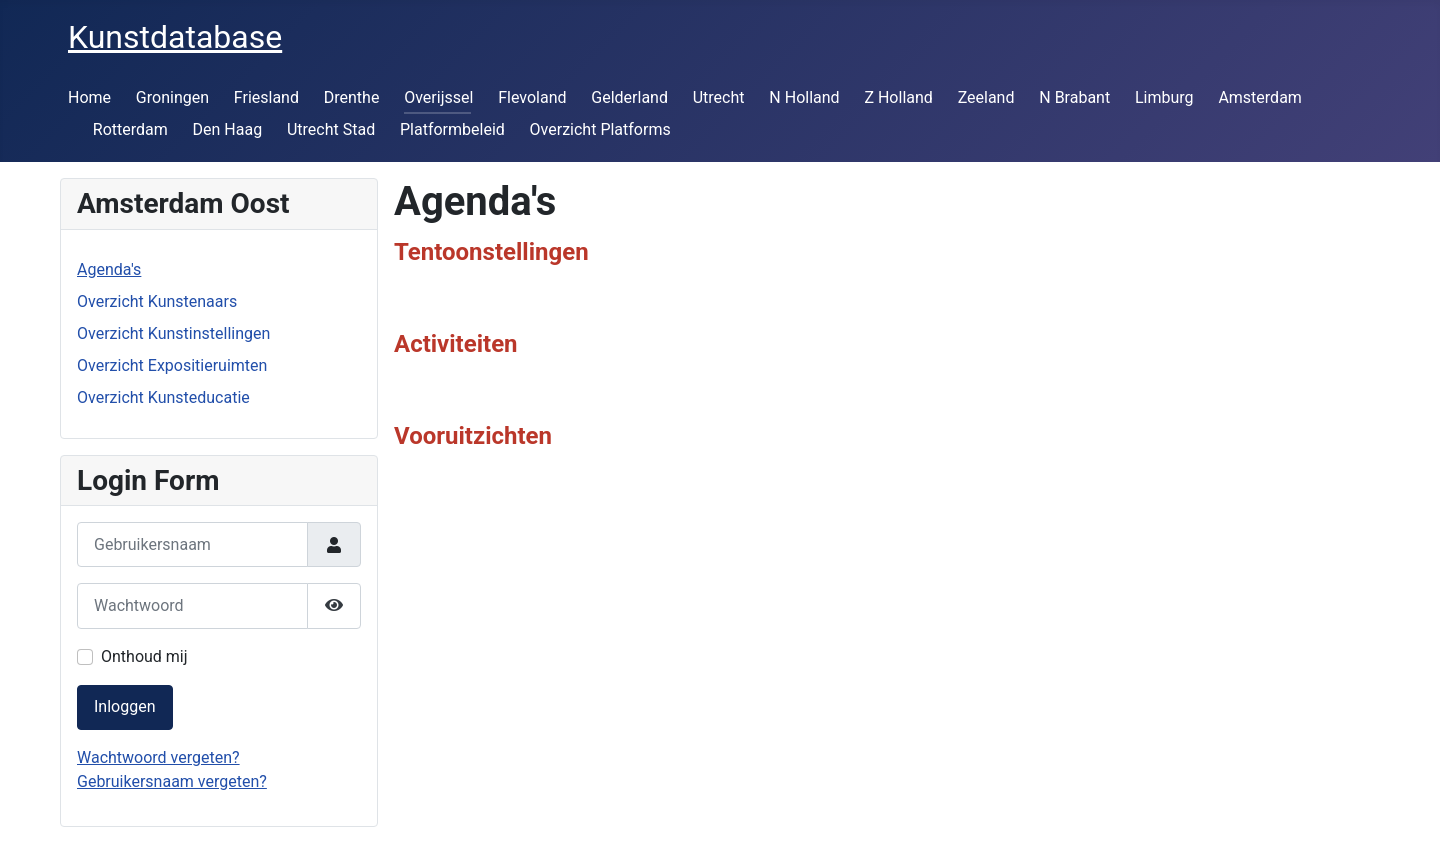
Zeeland (986, 97)
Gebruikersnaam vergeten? (172, 781)
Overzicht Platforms (600, 129)
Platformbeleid (452, 129)
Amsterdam (1259, 97)
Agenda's (109, 269)
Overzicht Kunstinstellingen (173, 333)
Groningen (172, 97)
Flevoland (532, 97)
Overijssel (438, 97)
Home (89, 97)
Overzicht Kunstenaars (157, 301)
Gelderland (629, 97)
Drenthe (352, 97)
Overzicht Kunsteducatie (163, 397)
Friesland (266, 97)
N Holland (804, 97)
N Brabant (1074, 97)
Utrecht (719, 97)
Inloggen (125, 706)
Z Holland (898, 97)
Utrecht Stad (331, 129)
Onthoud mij (144, 656)
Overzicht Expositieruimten (172, 365)
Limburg (1164, 97)
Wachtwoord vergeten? (158, 757)
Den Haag (228, 129)
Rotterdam (130, 129)
